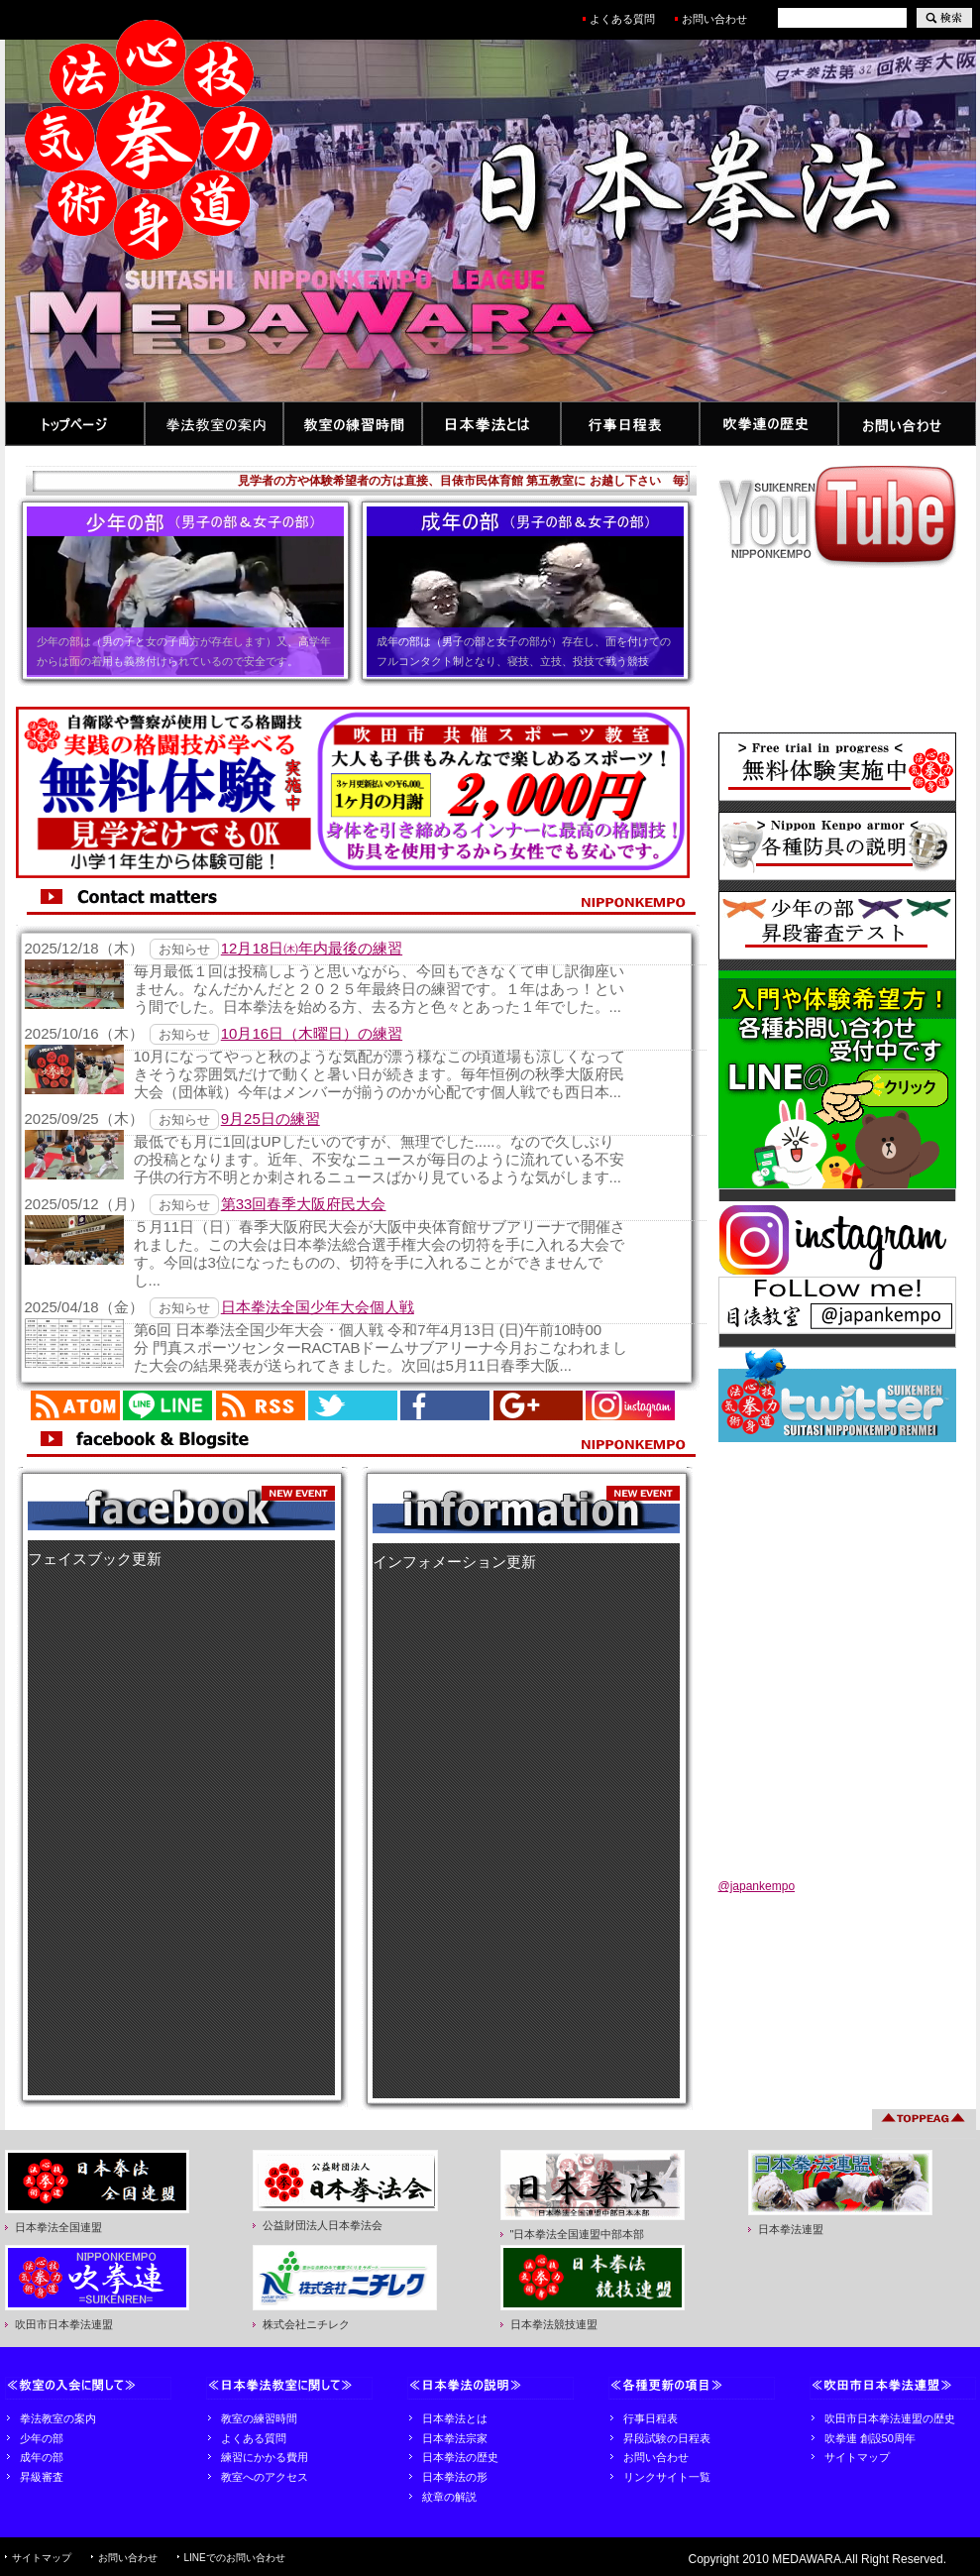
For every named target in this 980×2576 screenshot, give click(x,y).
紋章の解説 (449, 2497)
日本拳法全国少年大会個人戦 (317, 1306)
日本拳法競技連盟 (554, 2324)
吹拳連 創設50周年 (870, 2438)
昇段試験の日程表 (666, 2438)
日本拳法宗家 (455, 2438)
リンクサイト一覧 (666, 2477)
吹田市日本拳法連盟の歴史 (889, 2418)
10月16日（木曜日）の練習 (311, 1033)
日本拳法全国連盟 (58, 2227)
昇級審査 (41, 2477)
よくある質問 (622, 19)
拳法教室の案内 (214, 423)
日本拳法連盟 (790, 2229)
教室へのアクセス (264, 2477)
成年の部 (41, 2457)
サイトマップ (857, 2457)
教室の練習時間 (352, 423)
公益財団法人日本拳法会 (322, 2225)
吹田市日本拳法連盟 (64, 2324)
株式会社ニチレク (306, 2324)
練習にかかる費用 (264, 2457)
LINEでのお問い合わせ (234, 2557)
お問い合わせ (720, 19)
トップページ (75, 423)
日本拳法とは (491, 423)
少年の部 (41, 2438)
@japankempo (757, 1886)
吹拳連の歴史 (769, 423)
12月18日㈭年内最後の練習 (311, 948)
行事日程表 (630, 423)
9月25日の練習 (270, 1118)
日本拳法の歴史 (460, 2457)
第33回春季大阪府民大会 (303, 1203)
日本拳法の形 (455, 2477)
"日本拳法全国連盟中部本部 (577, 2234)
